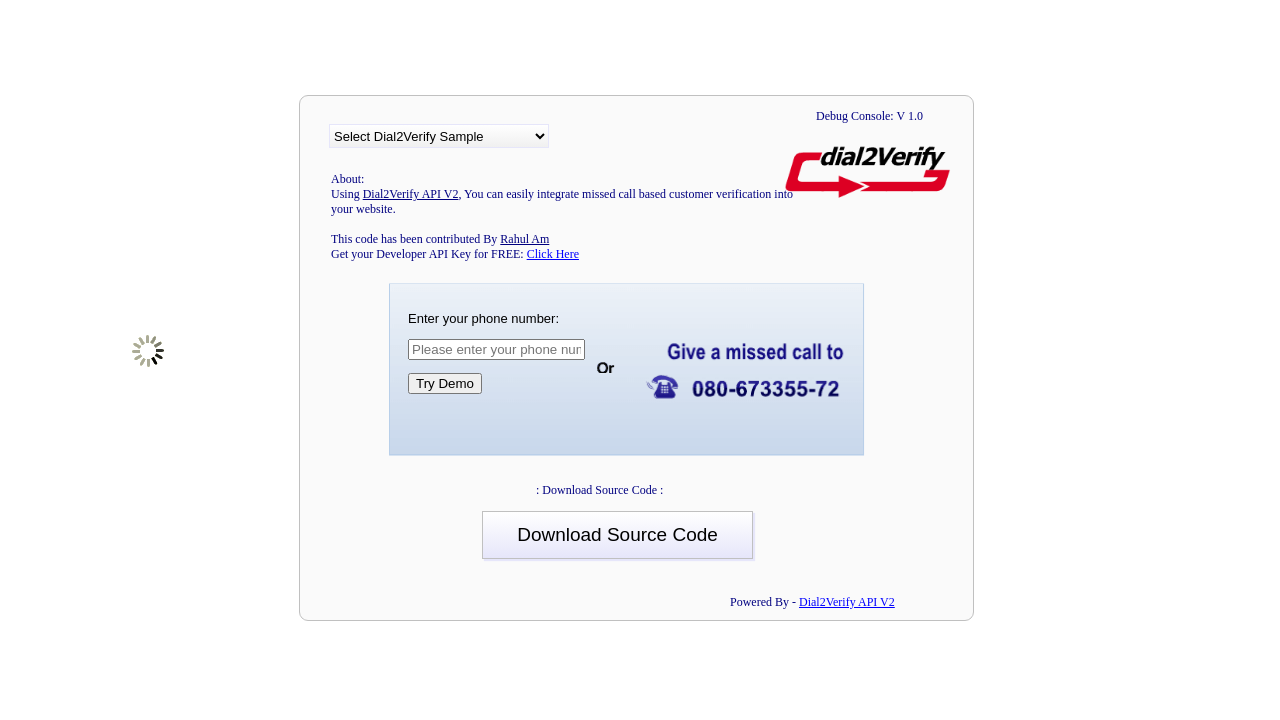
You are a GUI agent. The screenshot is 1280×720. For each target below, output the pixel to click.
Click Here (553, 254)
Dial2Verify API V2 (847, 602)
